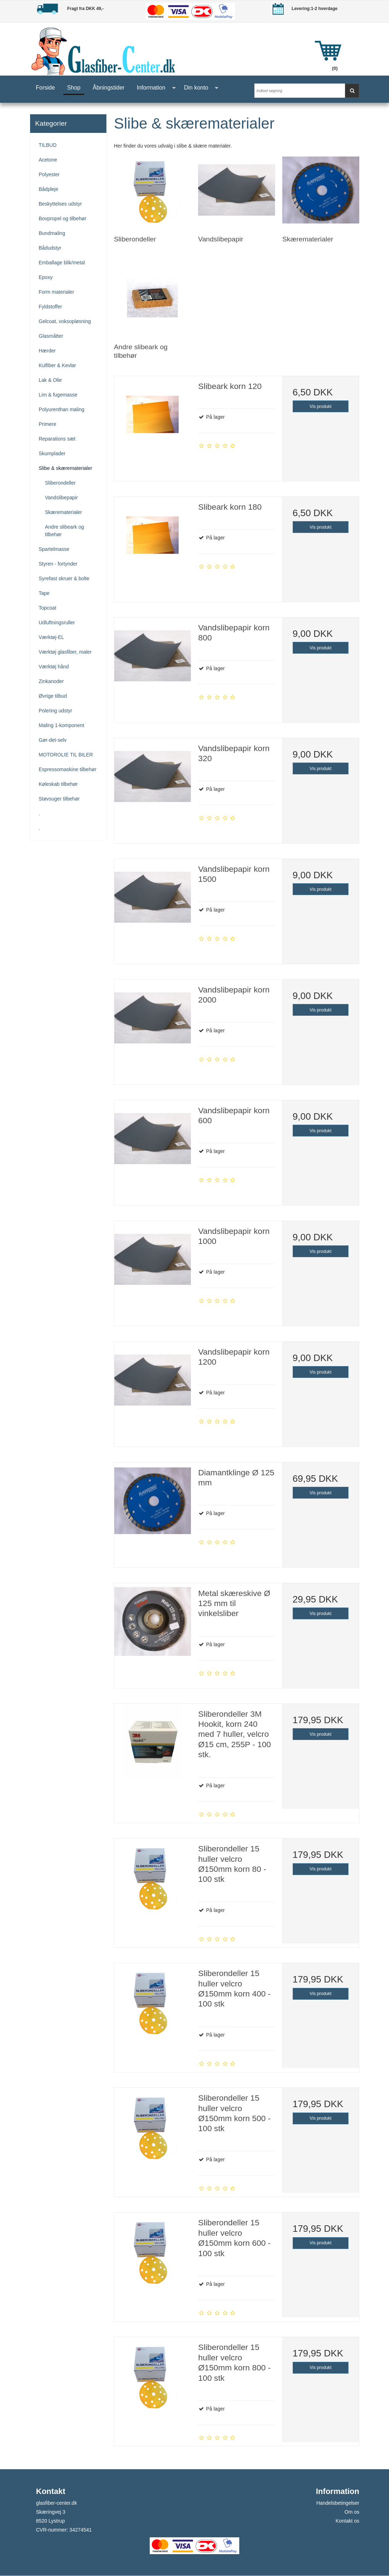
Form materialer (56, 292)
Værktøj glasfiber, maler (65, 652)
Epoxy (46, 277)
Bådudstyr (50, 248)
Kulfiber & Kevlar (57, 365)
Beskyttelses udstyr (60, 204)
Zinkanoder (51, 681)
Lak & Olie (50, 380)
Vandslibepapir (61, 497)
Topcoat (47, 608)
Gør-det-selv (53, 740)
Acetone (48, 160)
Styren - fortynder (58, 564)
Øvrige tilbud (53, 696)
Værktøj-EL (51, 637)
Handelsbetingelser (337, 2503)
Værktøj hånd (54, 666)
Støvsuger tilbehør (59, 799)
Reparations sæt (57, 439)
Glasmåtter (51, 336)
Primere (47, 424)
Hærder (47, 351)
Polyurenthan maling (62, 409)
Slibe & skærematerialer (65, 468)
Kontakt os (347, 2521)
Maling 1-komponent (61, 725)
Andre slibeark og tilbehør (64, 530)
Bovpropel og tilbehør (62, 218)
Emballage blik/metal (62, 262)
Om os (352, 2512)
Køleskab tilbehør (58, 784)
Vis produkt (320, 406)
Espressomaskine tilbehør (67, 769)
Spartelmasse (54, 549)
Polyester (49, 174)
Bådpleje (48, 189)
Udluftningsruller (57, 622)
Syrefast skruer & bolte (64, 578)
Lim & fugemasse (58, 395)
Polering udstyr (55, 710)
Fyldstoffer (50, 306)
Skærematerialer (63, 512)
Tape (44, 593)
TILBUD (48, 145)
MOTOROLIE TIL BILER (66, 755)
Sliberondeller (60, 483)
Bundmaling (52, 233)
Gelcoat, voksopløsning (65, 321)
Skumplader (52, 453)
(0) (335, 68)
